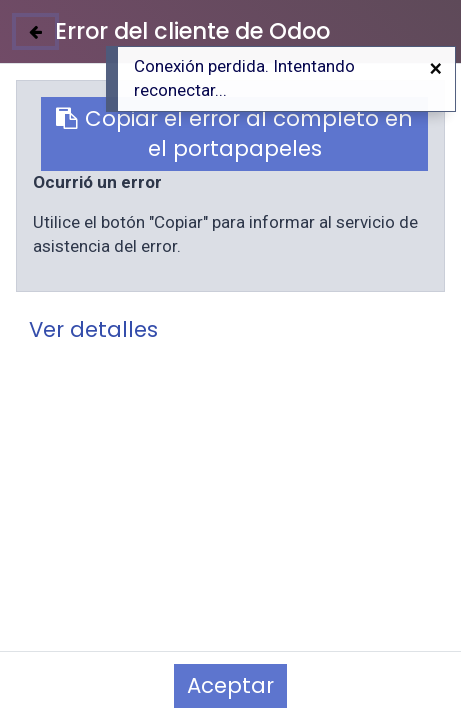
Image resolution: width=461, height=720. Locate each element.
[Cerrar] (35, 31)
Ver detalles (93, 329)
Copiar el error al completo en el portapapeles (234, 133)
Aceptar (230, 685)
